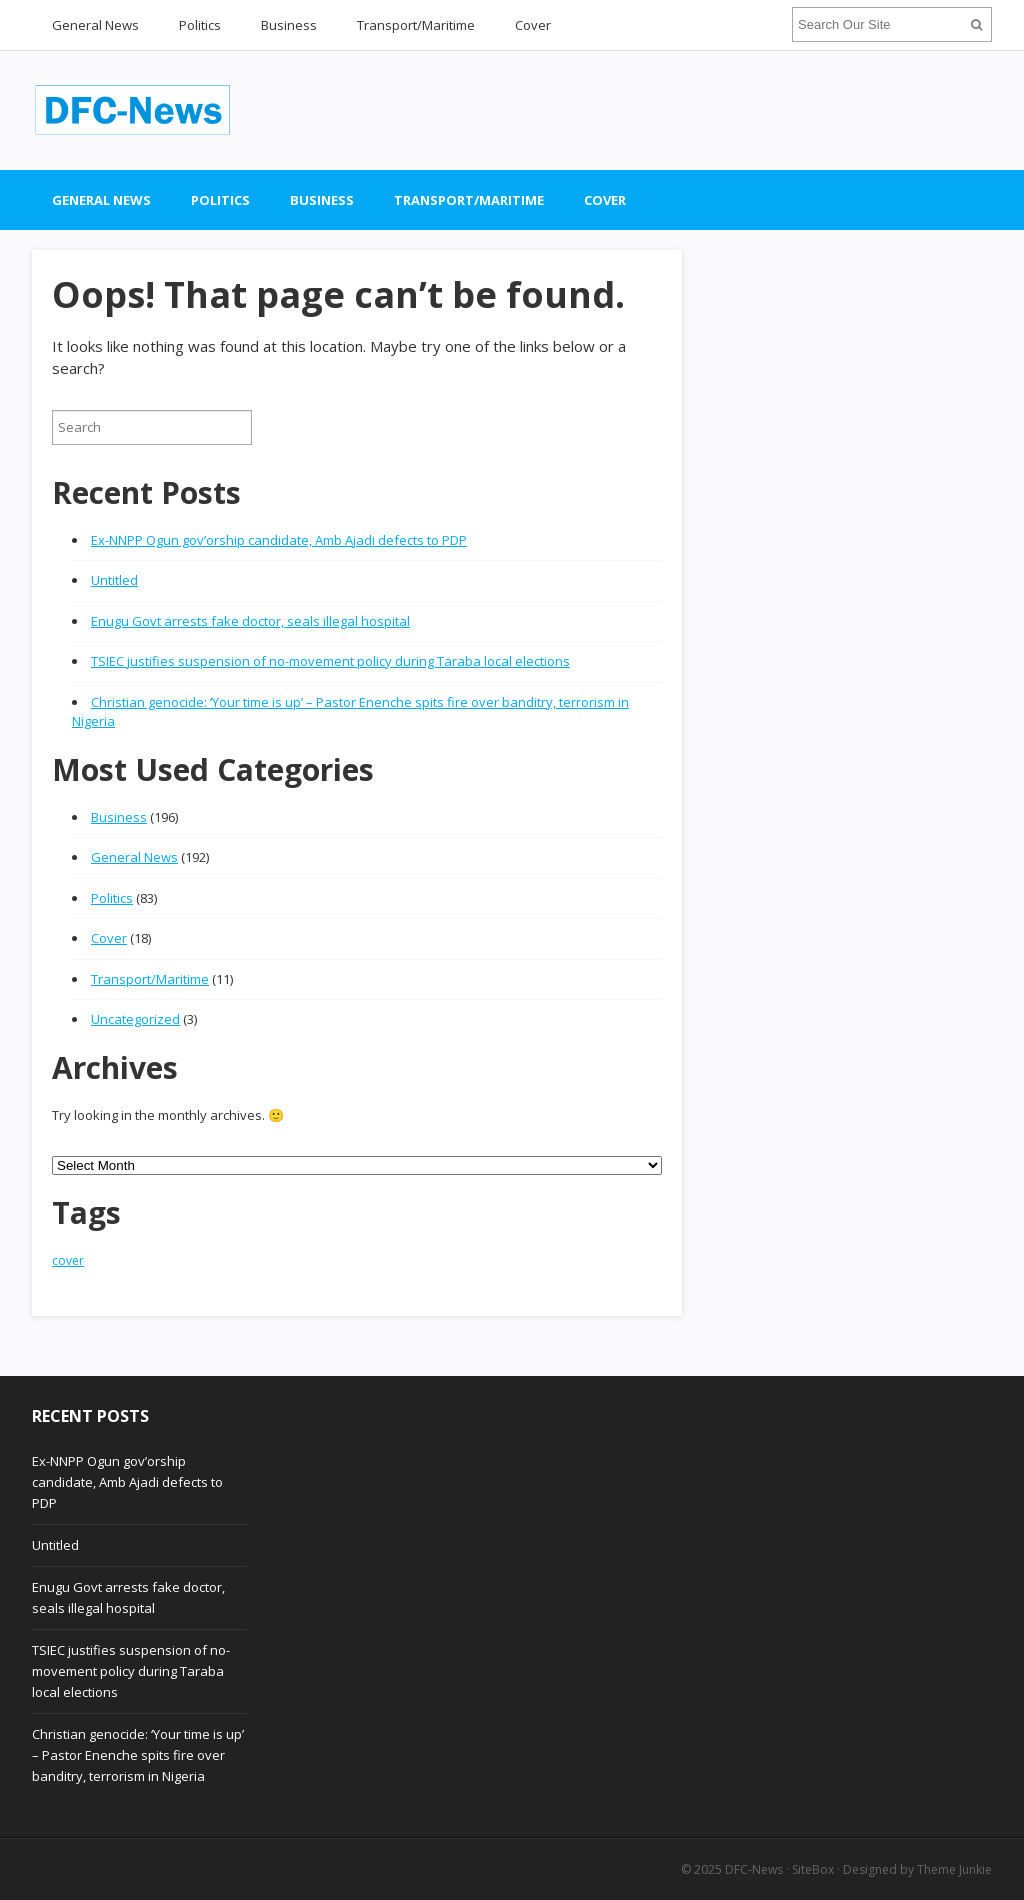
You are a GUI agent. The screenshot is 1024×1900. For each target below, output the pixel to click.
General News (95, 25)
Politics (200, 25)
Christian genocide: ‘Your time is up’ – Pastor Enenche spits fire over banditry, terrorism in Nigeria (138, 1755)
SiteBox (813, 1869)
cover (68, 1260)
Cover (533, 25)
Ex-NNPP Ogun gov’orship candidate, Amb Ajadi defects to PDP (279, 540)
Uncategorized (135, 1019)
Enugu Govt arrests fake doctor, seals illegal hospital (250, 621)
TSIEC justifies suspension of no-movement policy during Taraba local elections (330, 661)
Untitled (114, 580)
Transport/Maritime (416, 25)
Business (289, 25)
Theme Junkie (954, 1869)
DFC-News (754, 1869)
